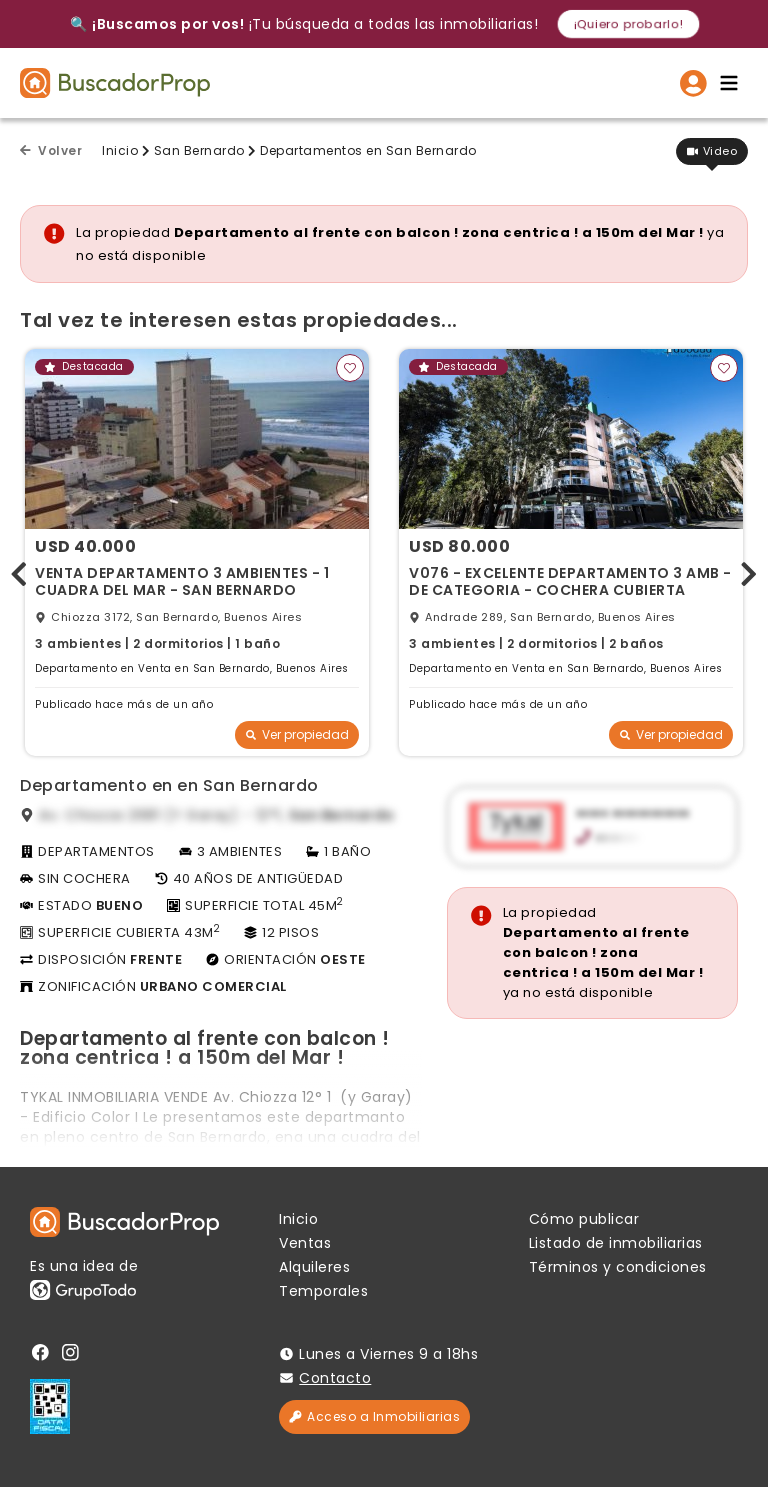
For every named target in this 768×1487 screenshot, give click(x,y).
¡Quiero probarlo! (628, 23)
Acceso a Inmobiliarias (374, 1416)
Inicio (120, 150)
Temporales (323, 1291)
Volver (51, 150)
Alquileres (314, 1267)
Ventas (305, 1243)
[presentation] (19, 569)
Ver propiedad (297, 734)
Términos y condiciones (618, 1267)
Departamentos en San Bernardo (368, 150)
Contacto (335, 1378)
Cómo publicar (584, 1219)
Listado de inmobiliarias (616, 1243)
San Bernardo (199, 150)
